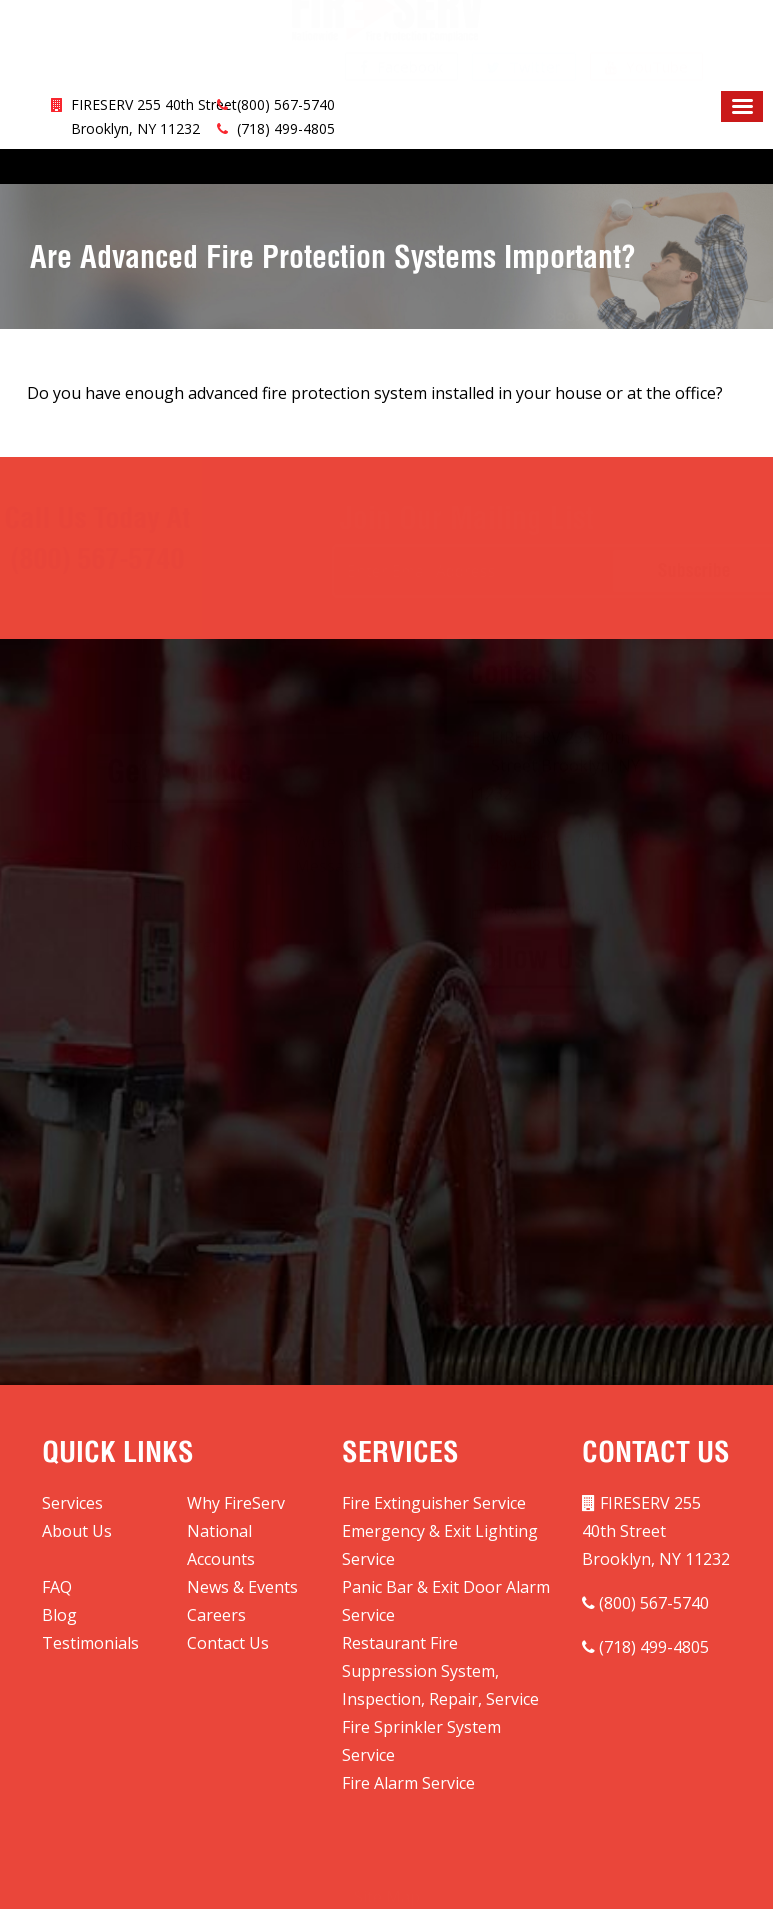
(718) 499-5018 (580, 959)
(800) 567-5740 (286, 104)
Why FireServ (236, 1503)
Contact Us (228, 1643)
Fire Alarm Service (408, 1783)
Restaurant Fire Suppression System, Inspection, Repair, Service (440, 1671)
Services (72, 1503)
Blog (59, 1615)
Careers (216, 1615)
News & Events (242, 1587)
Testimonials (90, 1643)
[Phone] (187, 896)
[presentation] (242, 1036)
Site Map (387, 1875)
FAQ (57, 1587)
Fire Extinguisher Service (434, 1503)
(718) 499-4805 (286, 128)
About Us (77, 1531)
